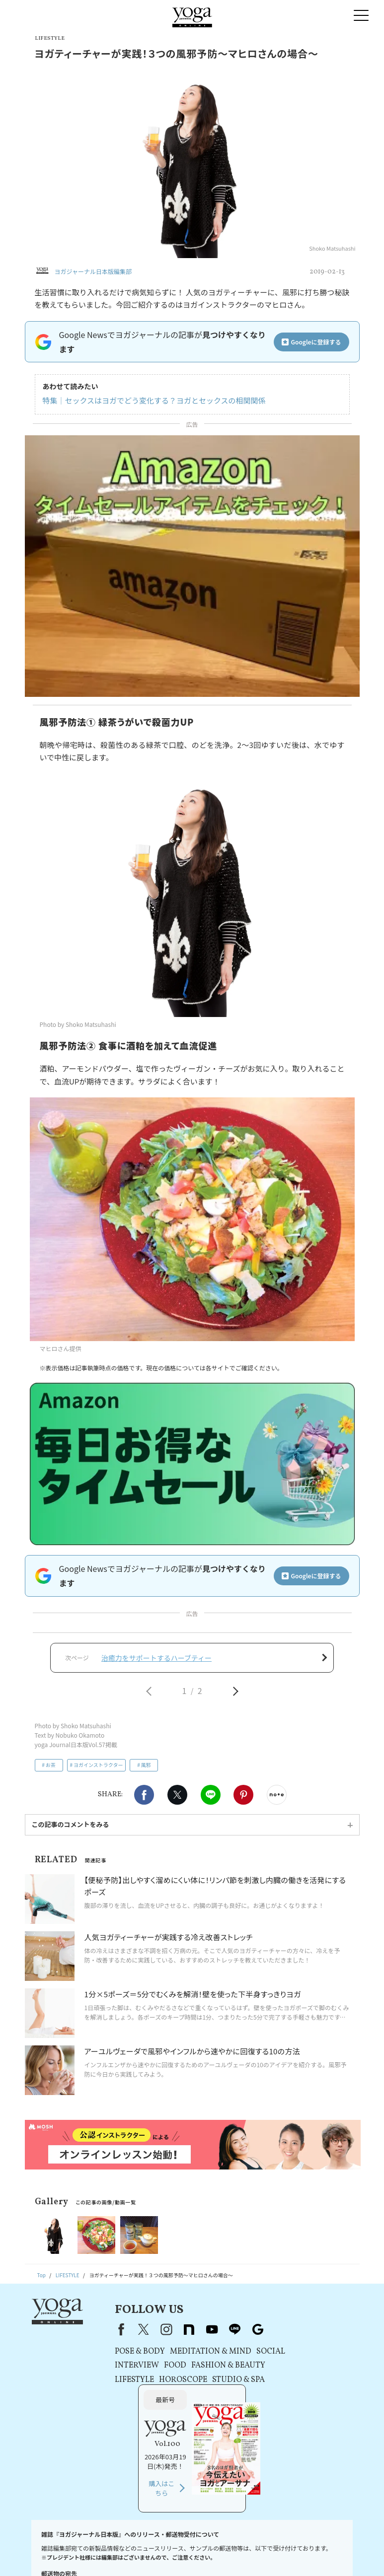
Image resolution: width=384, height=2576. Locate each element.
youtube (193, 2329)
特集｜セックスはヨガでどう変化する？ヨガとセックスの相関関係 (154, 400)
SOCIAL (251, 2352)
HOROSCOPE (164, 2380)
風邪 (146, 1765)
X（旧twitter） (177, 1796)
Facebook (144, 1796)
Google (238, 2329)
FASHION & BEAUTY (209, 2366)
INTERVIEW (118, 2366)
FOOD (156, 2366)
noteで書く (277, 1796)
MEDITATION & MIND (191, 2352)
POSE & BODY (121, 2352)
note (170, 2329)
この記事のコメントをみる (70, 1825)
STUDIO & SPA (219, 2380)
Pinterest (243, 1796)
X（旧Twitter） (124, 2329)
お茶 (51, 1765)
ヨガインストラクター (98, 1765)
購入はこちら (300, 2403)
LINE (211, 1796)
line (216, 2329)
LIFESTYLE (115, 2380)
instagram (147, 2329)
